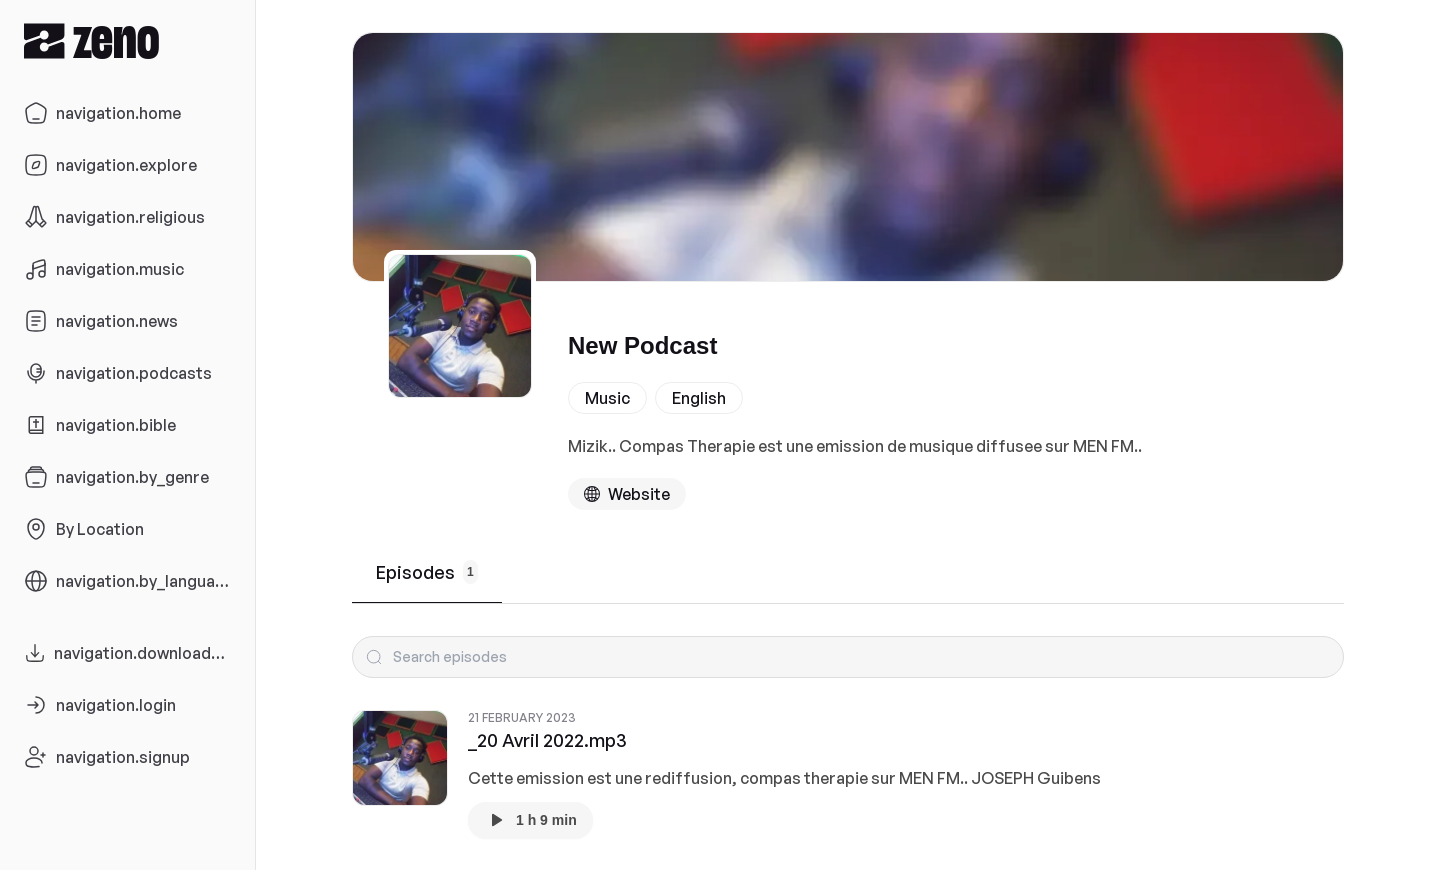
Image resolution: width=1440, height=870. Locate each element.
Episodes (427, 572)
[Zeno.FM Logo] (127, 40)
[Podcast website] (627, 494)
